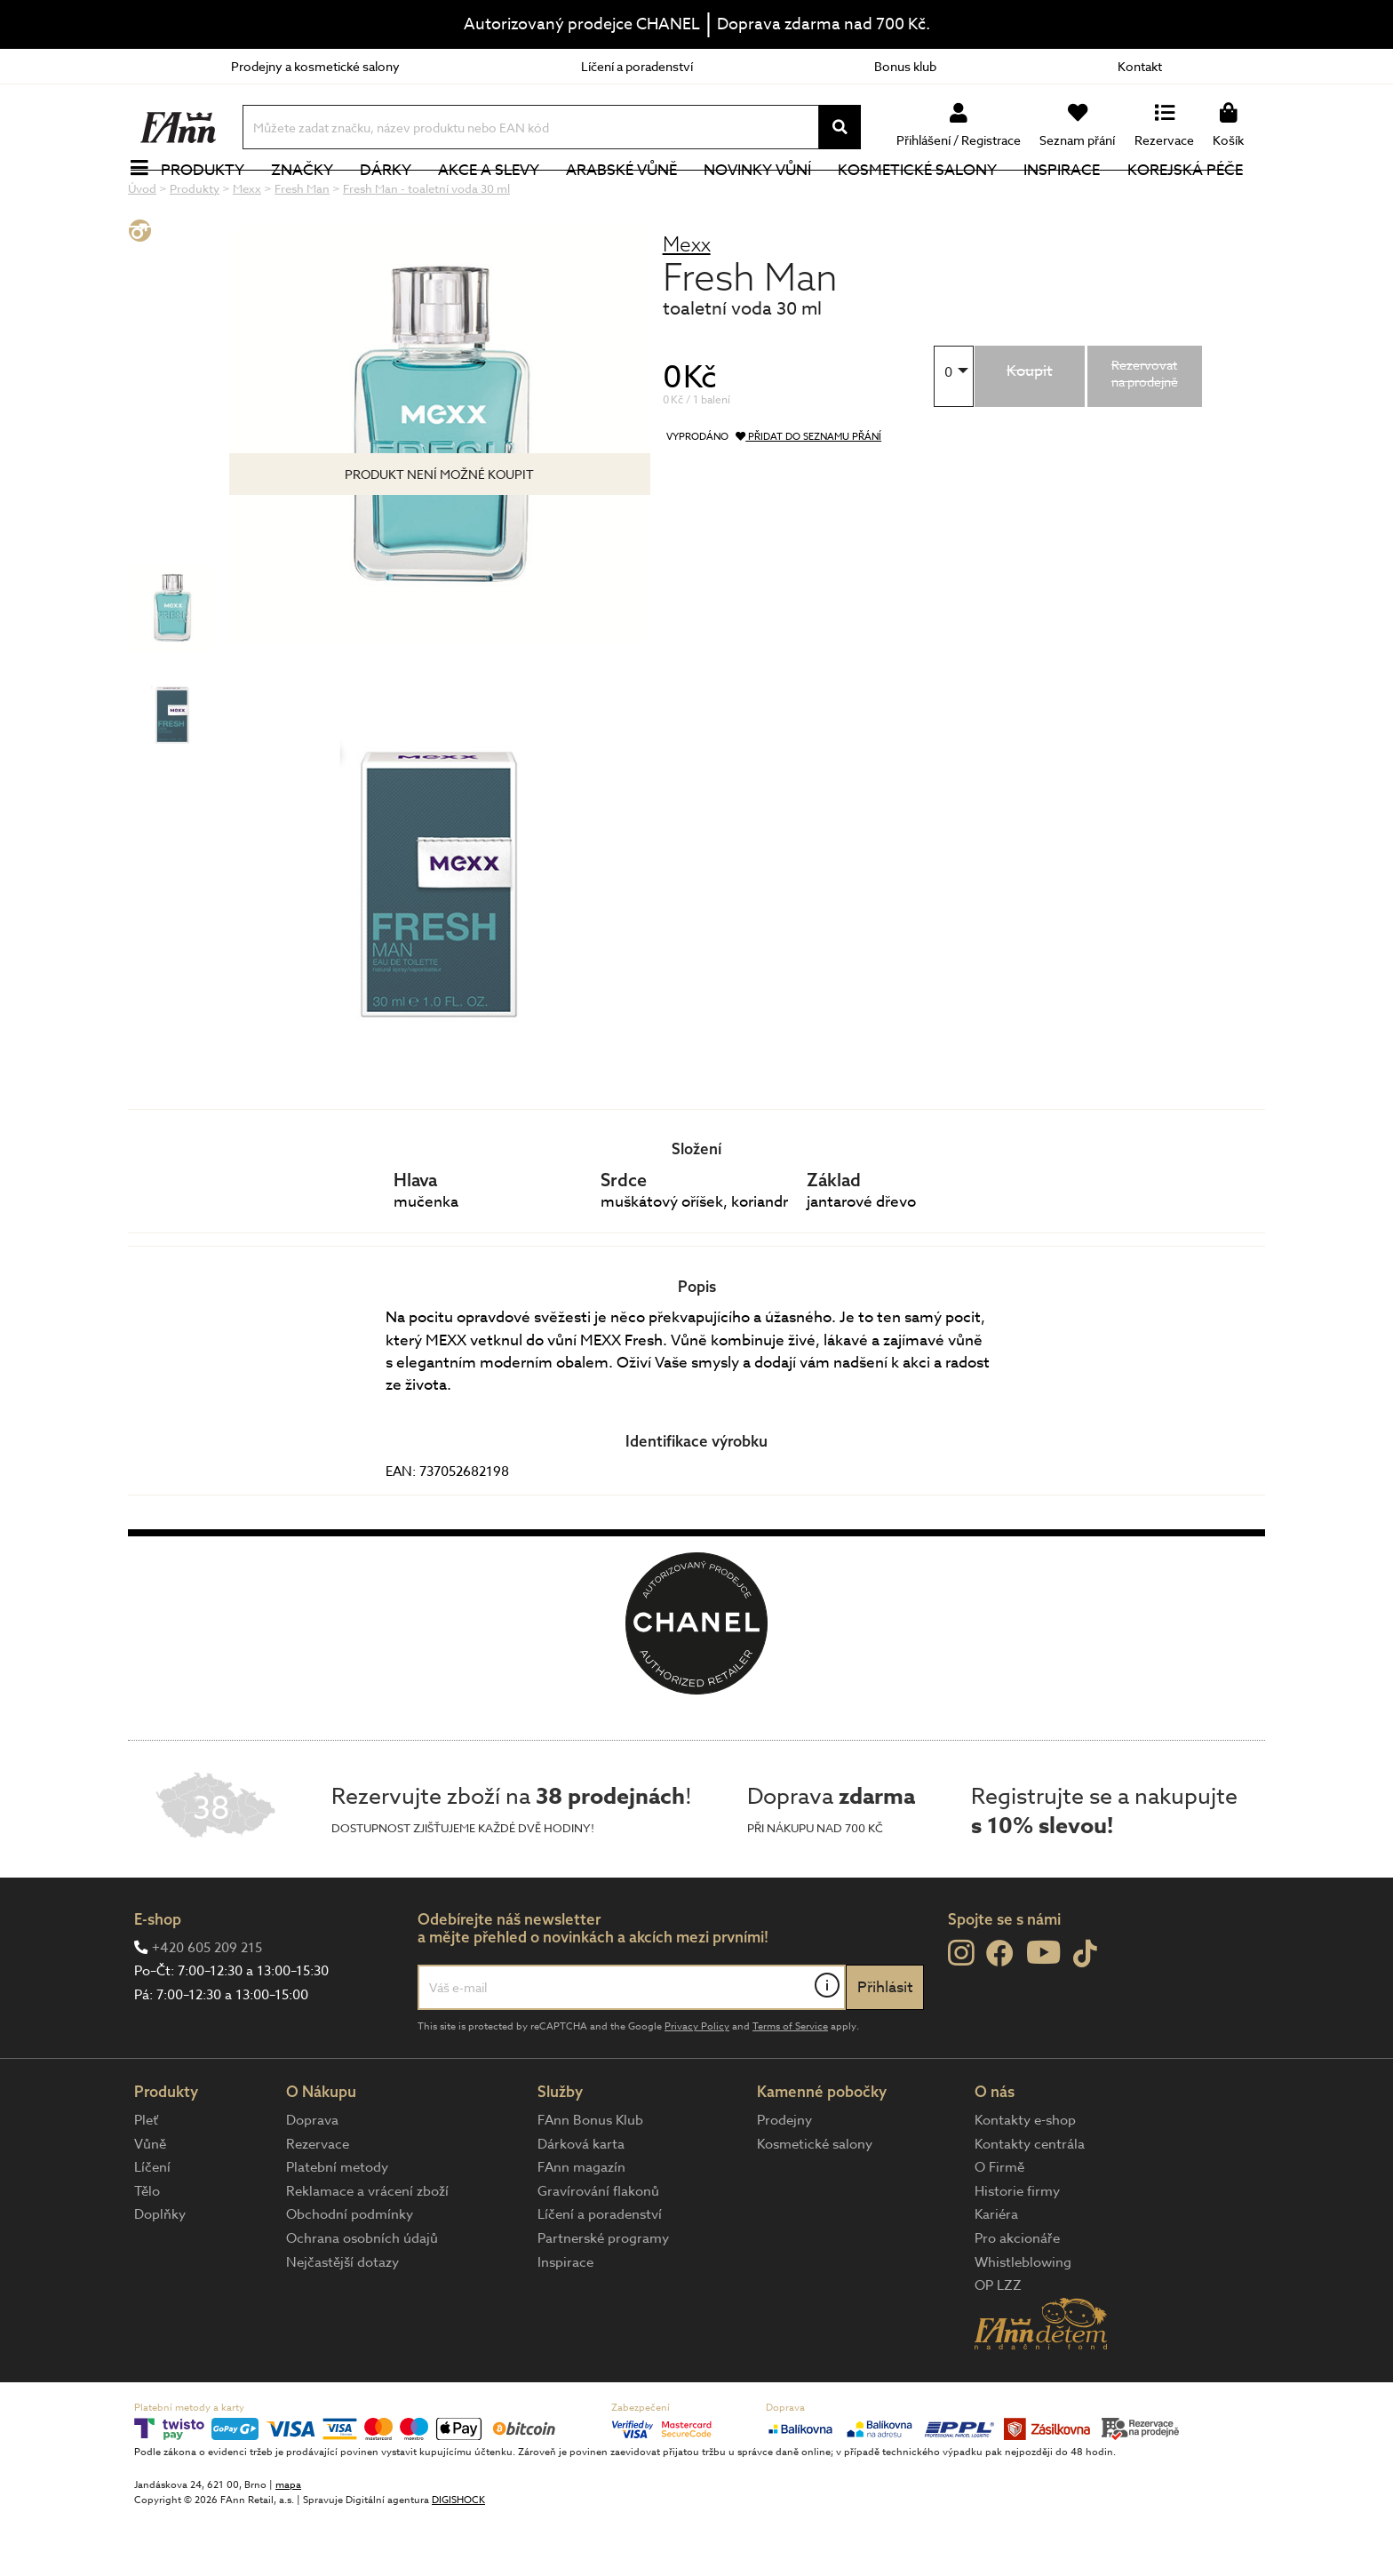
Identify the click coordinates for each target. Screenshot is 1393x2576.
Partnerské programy (603, 2298)
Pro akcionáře (1017, 2298)
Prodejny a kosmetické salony (315, 66)
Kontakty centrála (1030, 2203)
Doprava (312, 2179)
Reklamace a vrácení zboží (367, 2251)
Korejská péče (1195, 199)
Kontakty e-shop (1025, 2179)
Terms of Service (790, 2085)
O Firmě (999, 2227)
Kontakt (1140, 66)
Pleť (146, 2179)
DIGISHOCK (458, 2559)
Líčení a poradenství (637, 66)
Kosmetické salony (927, 199)
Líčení (152, 2227)
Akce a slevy (498, 199)
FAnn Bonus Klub (590, 2179)
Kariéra (996, 2274)
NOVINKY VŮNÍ (768, 199)
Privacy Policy (697, 2085)
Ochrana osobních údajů (362, 2298)
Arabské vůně (632, 199)
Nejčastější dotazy (342, 2322)
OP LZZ (998, 2345)
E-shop (157, 1978)
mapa (288, 2544)
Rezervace (317, 2203)
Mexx (687, 303)
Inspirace (1072, 199)
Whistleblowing (1023, 2322)
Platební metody (337, 2227)
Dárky (395, 199)
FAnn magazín (581, 2227)
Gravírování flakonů (598, 2251)
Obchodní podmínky (349, 2274)
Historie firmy (1017, 2251)
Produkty (212, 199)
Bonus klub (905, 66)
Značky (312, 199)
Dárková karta (581, 2203)
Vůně (150, 2203)
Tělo (147, 2251)
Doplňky (160, 2274)
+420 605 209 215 (207, 2007)
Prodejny (784, 2179)
